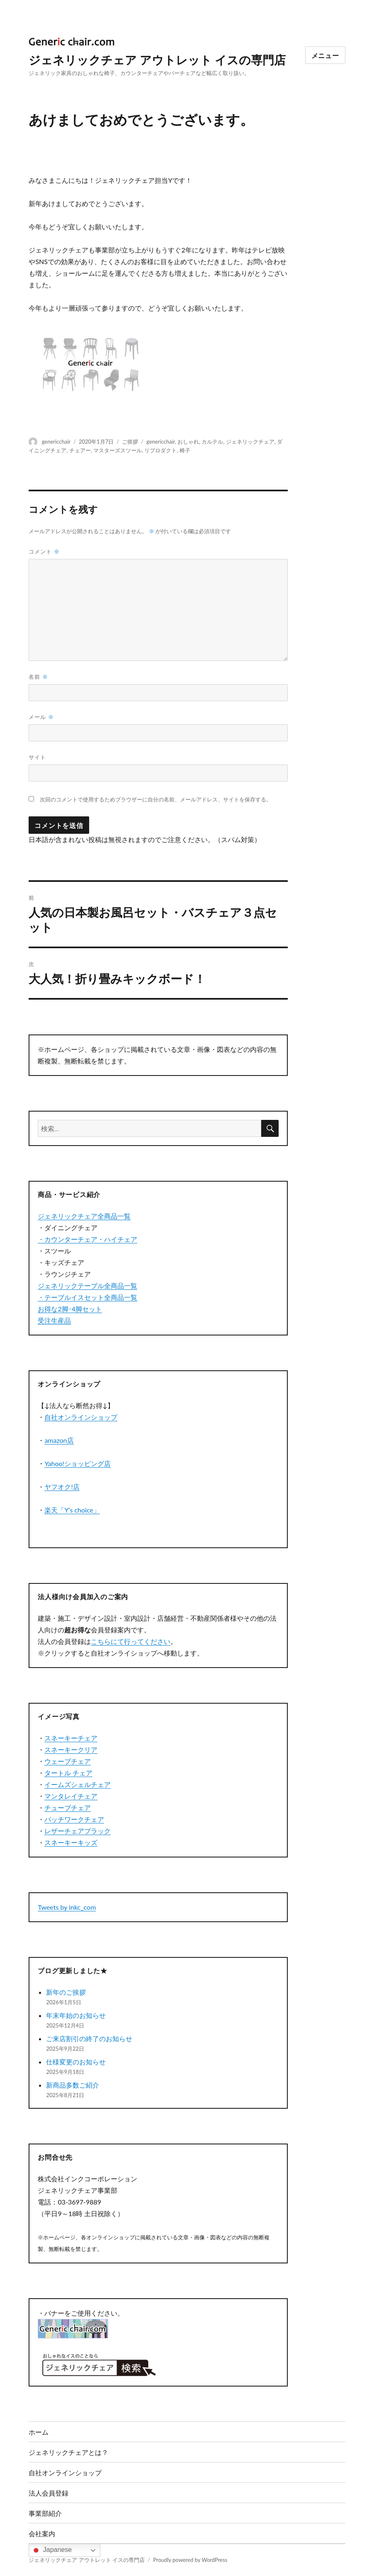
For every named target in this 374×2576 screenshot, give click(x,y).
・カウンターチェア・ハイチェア (87, 1239)
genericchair (56, 441)
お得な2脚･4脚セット (70, 1309)
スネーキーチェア (70, 1738)
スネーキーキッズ (70, 1842)
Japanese (51, 2550)
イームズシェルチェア (77, 1784)
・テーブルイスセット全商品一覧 (87, 1297)
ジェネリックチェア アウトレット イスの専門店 (157, 60)
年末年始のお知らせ (76, 2015)
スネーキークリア (70, 1749)
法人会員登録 (48, 2493)
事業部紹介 (45, 2513)
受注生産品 (54, 1320)
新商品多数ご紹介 (72, 2085)
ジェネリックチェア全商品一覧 (84, 1216)
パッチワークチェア (74, 1819)
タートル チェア (68, 1773)
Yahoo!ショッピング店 (77, 1463)
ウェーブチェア (67, 1761)
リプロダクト (160, 450)
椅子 (185, 450)
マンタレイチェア (70, 1796)
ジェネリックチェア (250, 441)
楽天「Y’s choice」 (72, 1510)
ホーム (39, 2432)
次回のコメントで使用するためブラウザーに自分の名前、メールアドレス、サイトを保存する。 (156, 799)
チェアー (80, 450)
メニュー (325, 55)
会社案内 (42, 2533)
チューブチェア (67, 1807)
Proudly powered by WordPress (190, 2560)
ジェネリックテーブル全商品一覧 (87, 1285)
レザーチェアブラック (77, 1831)
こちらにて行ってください (130, 1641)
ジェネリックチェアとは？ (68, 2452)
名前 (38, 676)
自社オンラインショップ (80, 1417)
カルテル (212, 441)
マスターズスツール (117, 450)
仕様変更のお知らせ (76, 2062)
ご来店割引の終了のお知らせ (89, 2038)
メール (41, 717)
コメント (44, 551)
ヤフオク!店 (61, 1487)
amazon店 (58, 1440)
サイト (37, 757)
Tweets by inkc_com (67, 1907)
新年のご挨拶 (66, 1992)
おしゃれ (188, 441)
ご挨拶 (130, 441)
